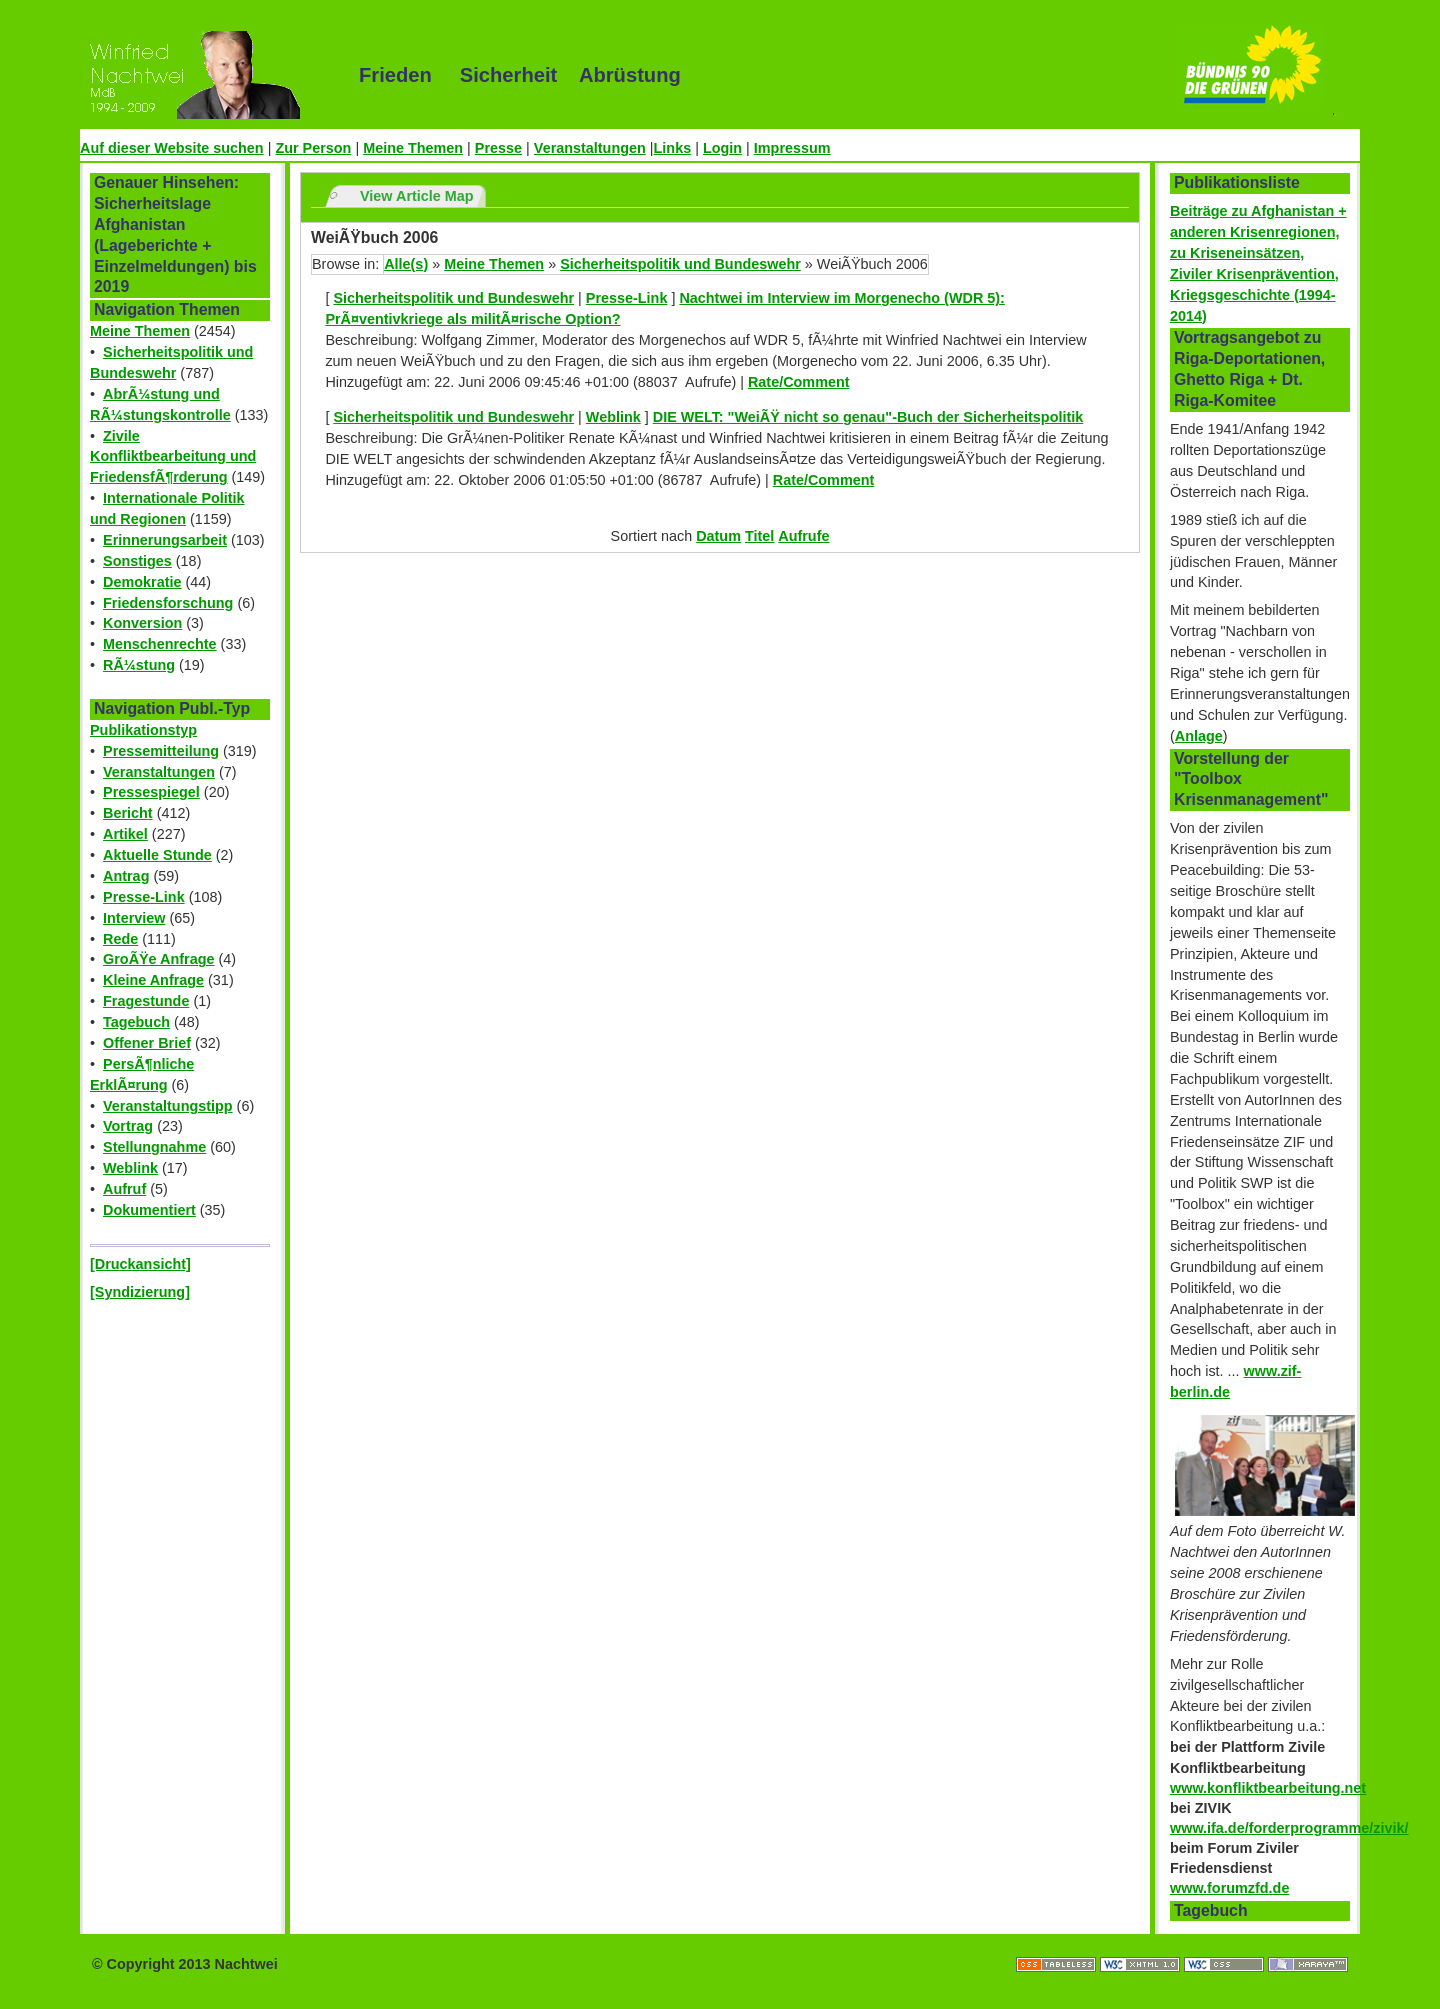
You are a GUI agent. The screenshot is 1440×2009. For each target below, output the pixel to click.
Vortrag (128, 1126)
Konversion (142, 623)
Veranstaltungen (590, 148)
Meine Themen (413, 148)
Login (722, 148)
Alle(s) (406, 264)
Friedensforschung (168, 603)
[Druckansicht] (140, 1264)
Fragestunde (146, 1001)
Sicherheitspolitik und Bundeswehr (680, 264)
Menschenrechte (160, 644)
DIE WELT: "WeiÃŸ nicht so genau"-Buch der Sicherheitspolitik (868, 417)
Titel (759, 536)
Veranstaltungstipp (168, 1106)
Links (673, 148)
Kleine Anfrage (153, 980)
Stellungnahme (154, 1147)
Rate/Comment (799, 382)
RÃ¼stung (139, 665)
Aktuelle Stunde (157, 855)
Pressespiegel (151, 792)
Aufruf (124, 1189)
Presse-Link (144, 897)
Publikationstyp (143, 730)
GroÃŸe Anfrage (158, 959)
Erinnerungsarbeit (165, 540)
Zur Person (313, 148)
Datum (718, 536)
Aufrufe (803, 536)
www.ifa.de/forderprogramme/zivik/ (1289, 1828)
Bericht (128, 813)
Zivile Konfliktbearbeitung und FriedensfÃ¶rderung (173, 457)
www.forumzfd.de (1229, 1888)
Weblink (130, 1168)
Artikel (125, 834)
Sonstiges (137, 561)
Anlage (1199, 736)
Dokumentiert (149, 1210)
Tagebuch (136, 1022)
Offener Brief (147, 1043)
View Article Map (417, 196)
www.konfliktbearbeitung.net (1268, 1788)
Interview (134, 918)
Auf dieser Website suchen (172, 148)
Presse (498, 148)
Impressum (792, 148)
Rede (120, 939)
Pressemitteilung (161, 751)
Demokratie (142, 582)
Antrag (126, 876)
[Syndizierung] (140, 1292)
